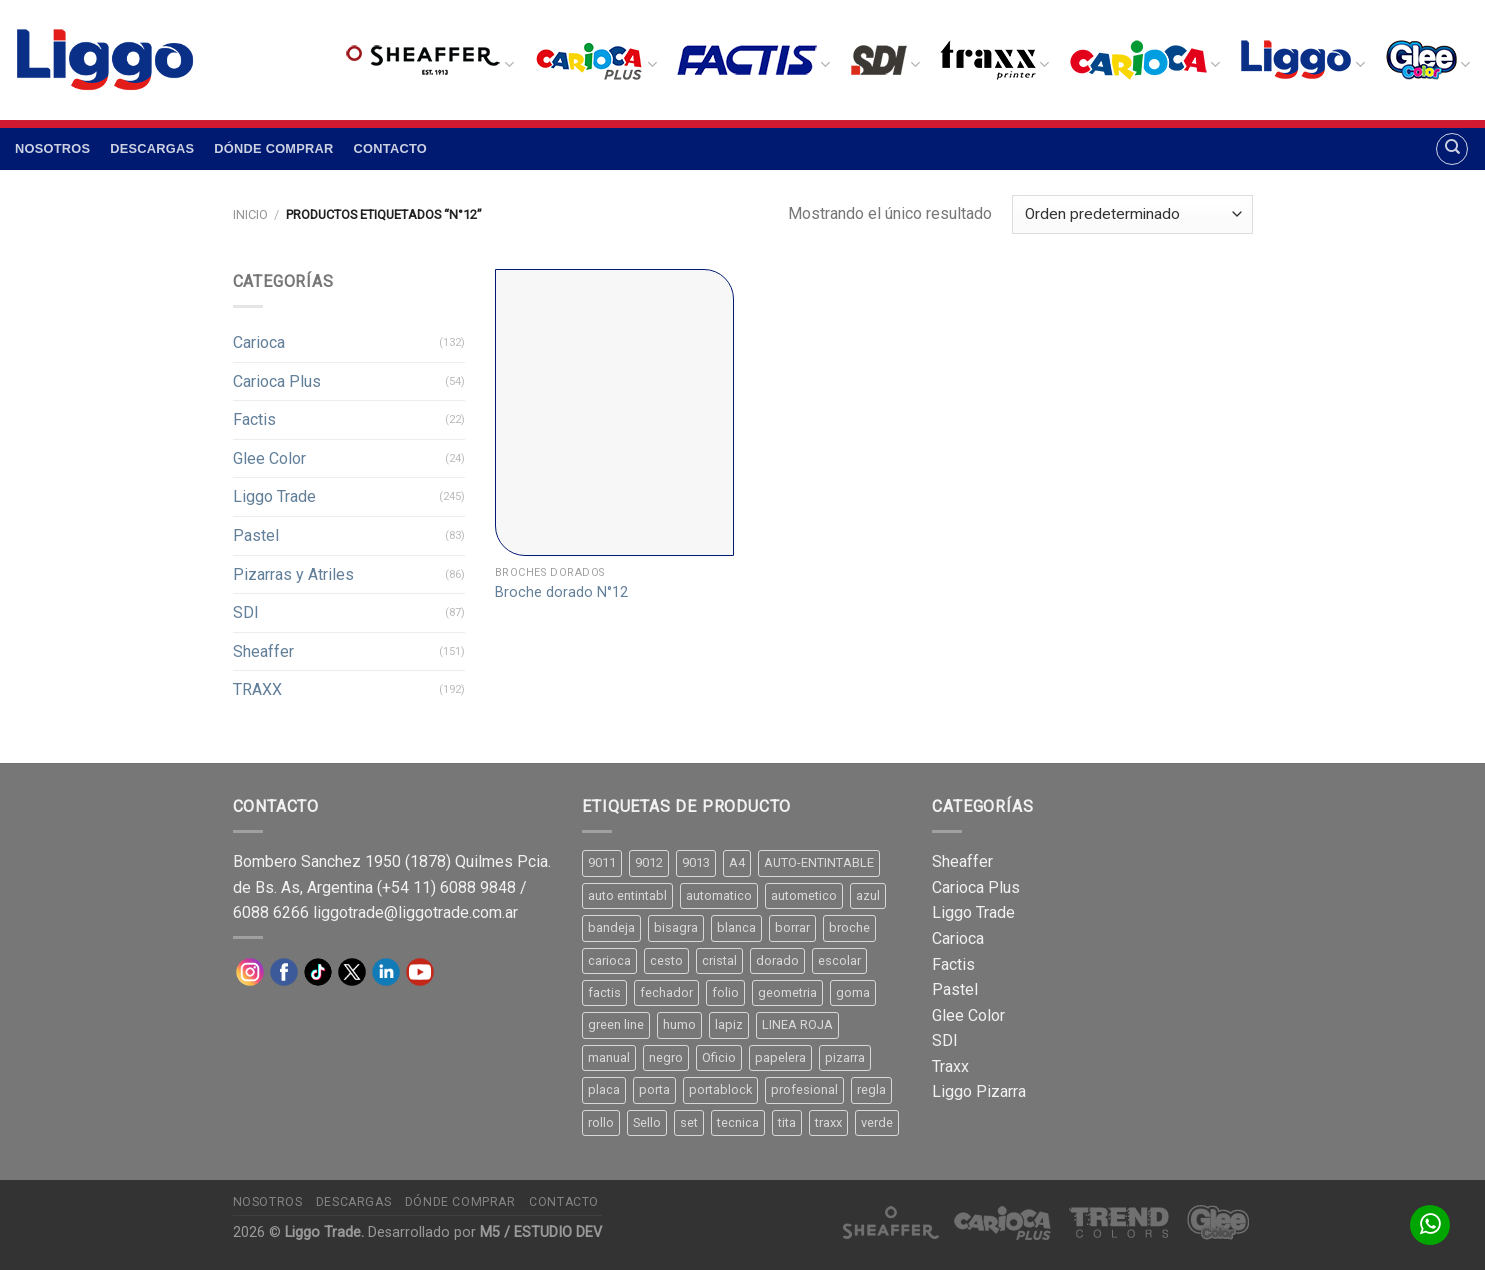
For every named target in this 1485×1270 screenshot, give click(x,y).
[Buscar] (1452, 149)
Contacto (390, 148)
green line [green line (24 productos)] (616, 1024)
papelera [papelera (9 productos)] (780, 1057)
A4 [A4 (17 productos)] (737, 862)
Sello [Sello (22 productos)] (647, 1122)
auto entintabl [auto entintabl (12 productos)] (627, 895)
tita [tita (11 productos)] (787, 1122)
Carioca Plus (277, 381)
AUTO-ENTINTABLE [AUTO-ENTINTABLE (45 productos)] (819, 862)
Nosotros (52, 148)
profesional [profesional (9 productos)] (804, 1089)
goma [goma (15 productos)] (853, 992)
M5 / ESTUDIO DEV (541, 1232)
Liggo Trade (274, 496)
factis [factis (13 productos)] (604, 992)
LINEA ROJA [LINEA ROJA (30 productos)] (797, 1024)
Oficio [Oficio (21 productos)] (719, 1057)
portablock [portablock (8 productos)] (720, 1089)
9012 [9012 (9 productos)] (649, 862)
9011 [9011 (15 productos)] (602, 862)
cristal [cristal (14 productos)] (719, 960)
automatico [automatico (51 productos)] (719, 895)
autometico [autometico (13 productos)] (804, 895)
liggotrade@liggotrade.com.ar (415, 912)
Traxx (950, 1066)
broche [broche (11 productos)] (849, 927)
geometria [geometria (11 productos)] (787, 992)
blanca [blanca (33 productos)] (736, 927)
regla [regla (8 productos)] (871, 1089)
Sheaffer (263, 651)
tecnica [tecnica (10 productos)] (738, 1122)
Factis (254, 419)
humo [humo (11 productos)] (679, 1024)
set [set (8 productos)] (689, 1122)
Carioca (259, 342)
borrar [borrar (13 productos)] (792, 927)
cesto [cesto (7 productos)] (666, 960)
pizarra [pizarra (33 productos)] (845, 1057)
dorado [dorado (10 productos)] (777, 960)
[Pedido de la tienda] (1132, 214)
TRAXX (257, 689)
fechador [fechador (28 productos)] (666, 992)
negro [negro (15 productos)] (666, 1057)
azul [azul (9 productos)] (868, 895)
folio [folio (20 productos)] (725, 992)
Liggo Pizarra (979, 1091)
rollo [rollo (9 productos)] (601, 1122)
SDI (246, 612)
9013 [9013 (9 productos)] (696, 862)
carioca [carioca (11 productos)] (609, 960)
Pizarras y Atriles (293, 574)
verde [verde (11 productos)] (877, 1122)
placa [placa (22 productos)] (604, 1089)
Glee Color (269, 458)
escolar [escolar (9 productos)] (839, 960)
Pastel (256, 535)
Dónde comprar (273, 148)
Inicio (250, 214)
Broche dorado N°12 (561, 592)
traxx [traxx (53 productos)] (828, 1122)
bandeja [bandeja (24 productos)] (611, 927)
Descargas (152, 148)
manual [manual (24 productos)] (609, 1057)
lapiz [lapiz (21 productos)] (729, 1024)
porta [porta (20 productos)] (654, 1089)
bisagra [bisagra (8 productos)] (676, 927)
